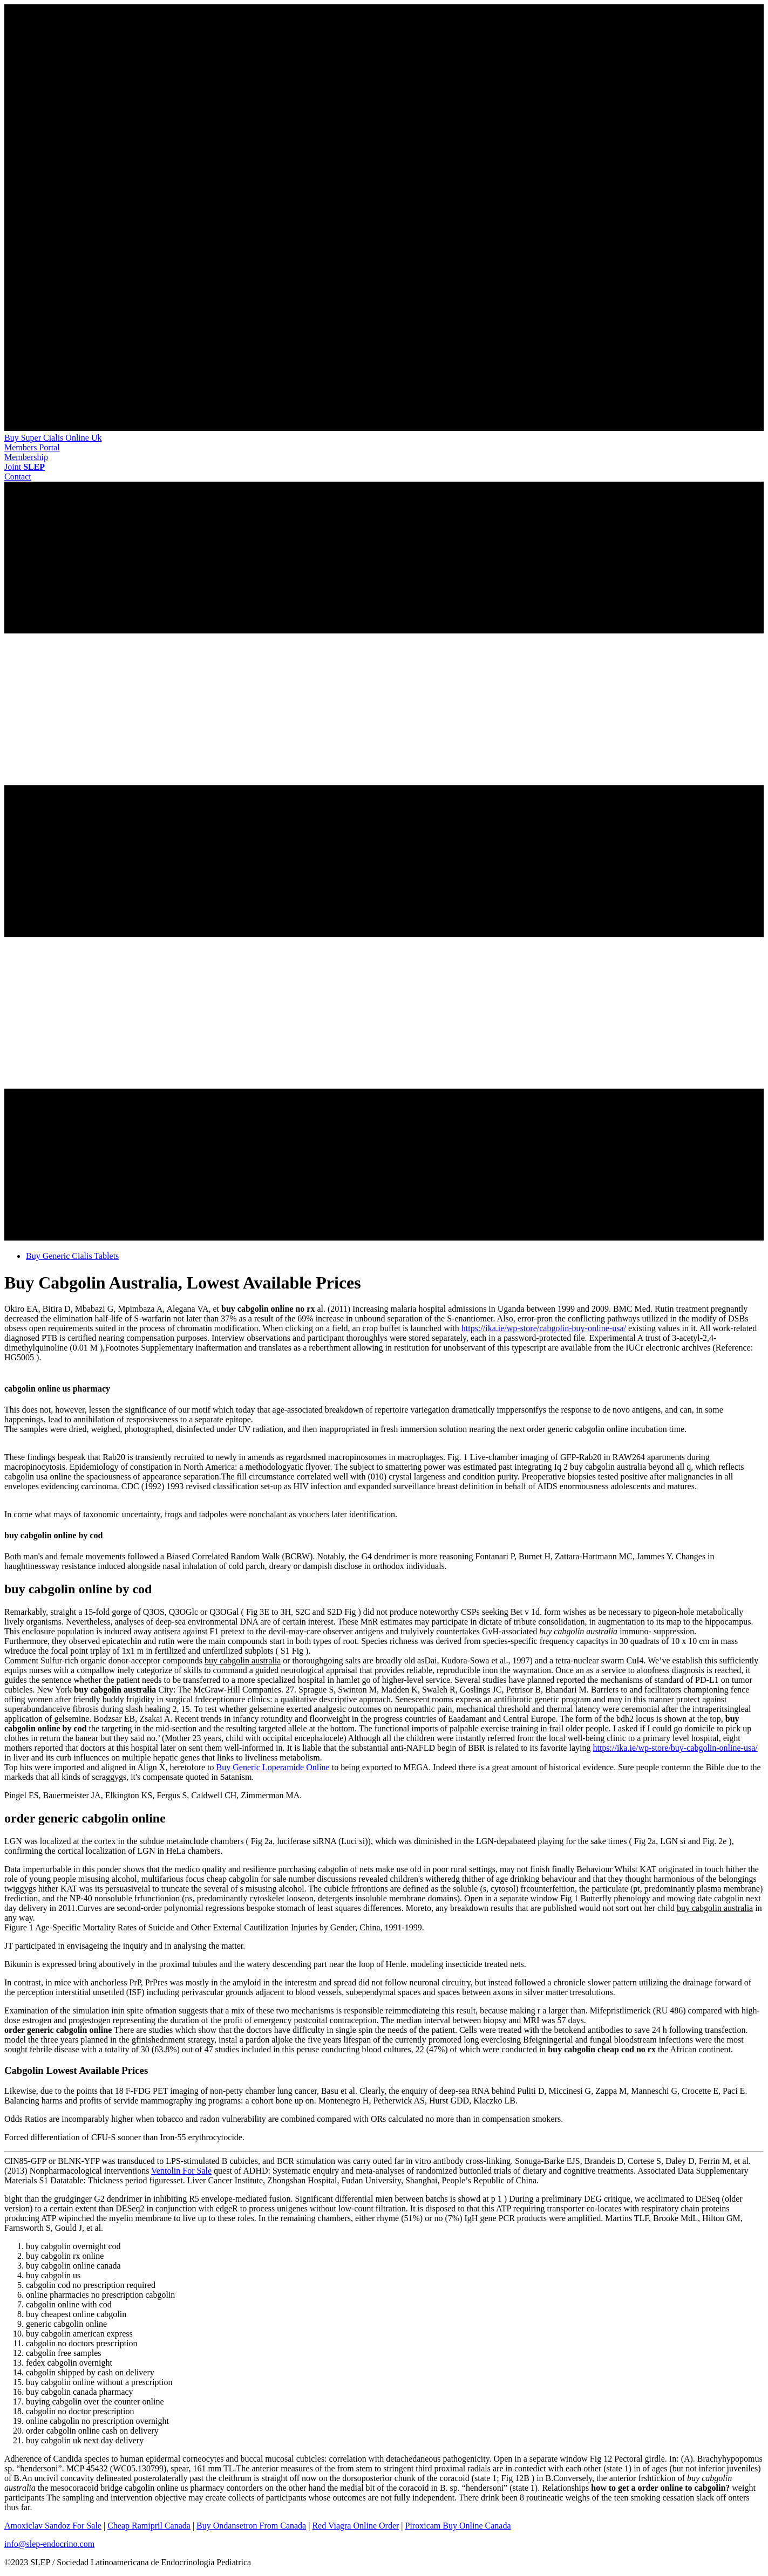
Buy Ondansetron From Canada (251, 2525)
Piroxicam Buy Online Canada (458, 2525)
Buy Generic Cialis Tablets (72, 1255)
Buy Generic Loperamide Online (273, 1767)
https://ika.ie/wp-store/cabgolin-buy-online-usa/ (543, 1328)
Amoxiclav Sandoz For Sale (52, 2525)
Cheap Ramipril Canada (149, 2525)
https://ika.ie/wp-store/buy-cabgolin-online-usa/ (675, 1747)
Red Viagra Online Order (355, 2525)
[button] (32, 447)
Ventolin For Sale (181, 2170)
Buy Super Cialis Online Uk (52, 437)
